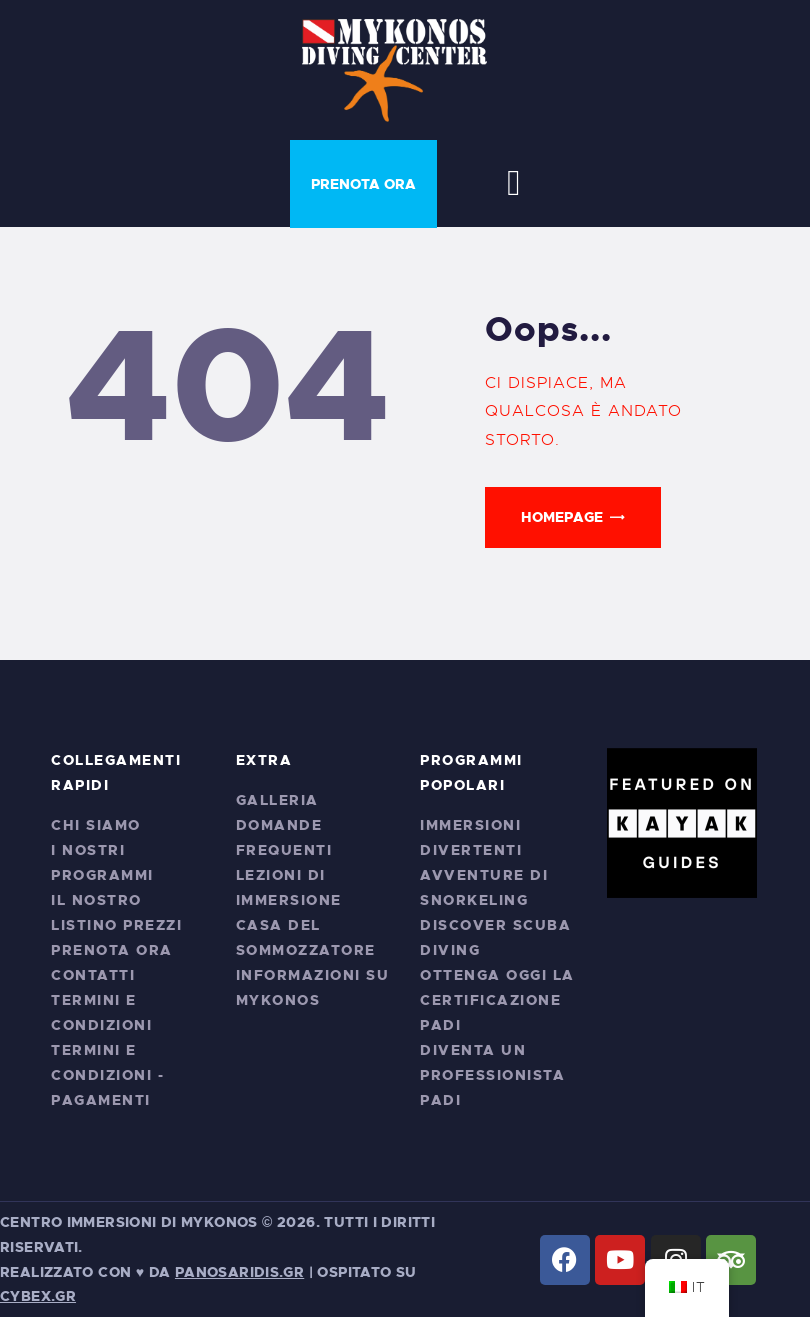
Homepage (562, 517)
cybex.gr (38, 1296)
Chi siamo (96, 825)
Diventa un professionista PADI (492, 1075)
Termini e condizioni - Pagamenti (107, 1075)
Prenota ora (112, 950)
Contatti (93, 975)
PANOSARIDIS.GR (239, 1272)
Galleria (277, 800)
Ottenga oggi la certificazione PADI (497, 1000)
